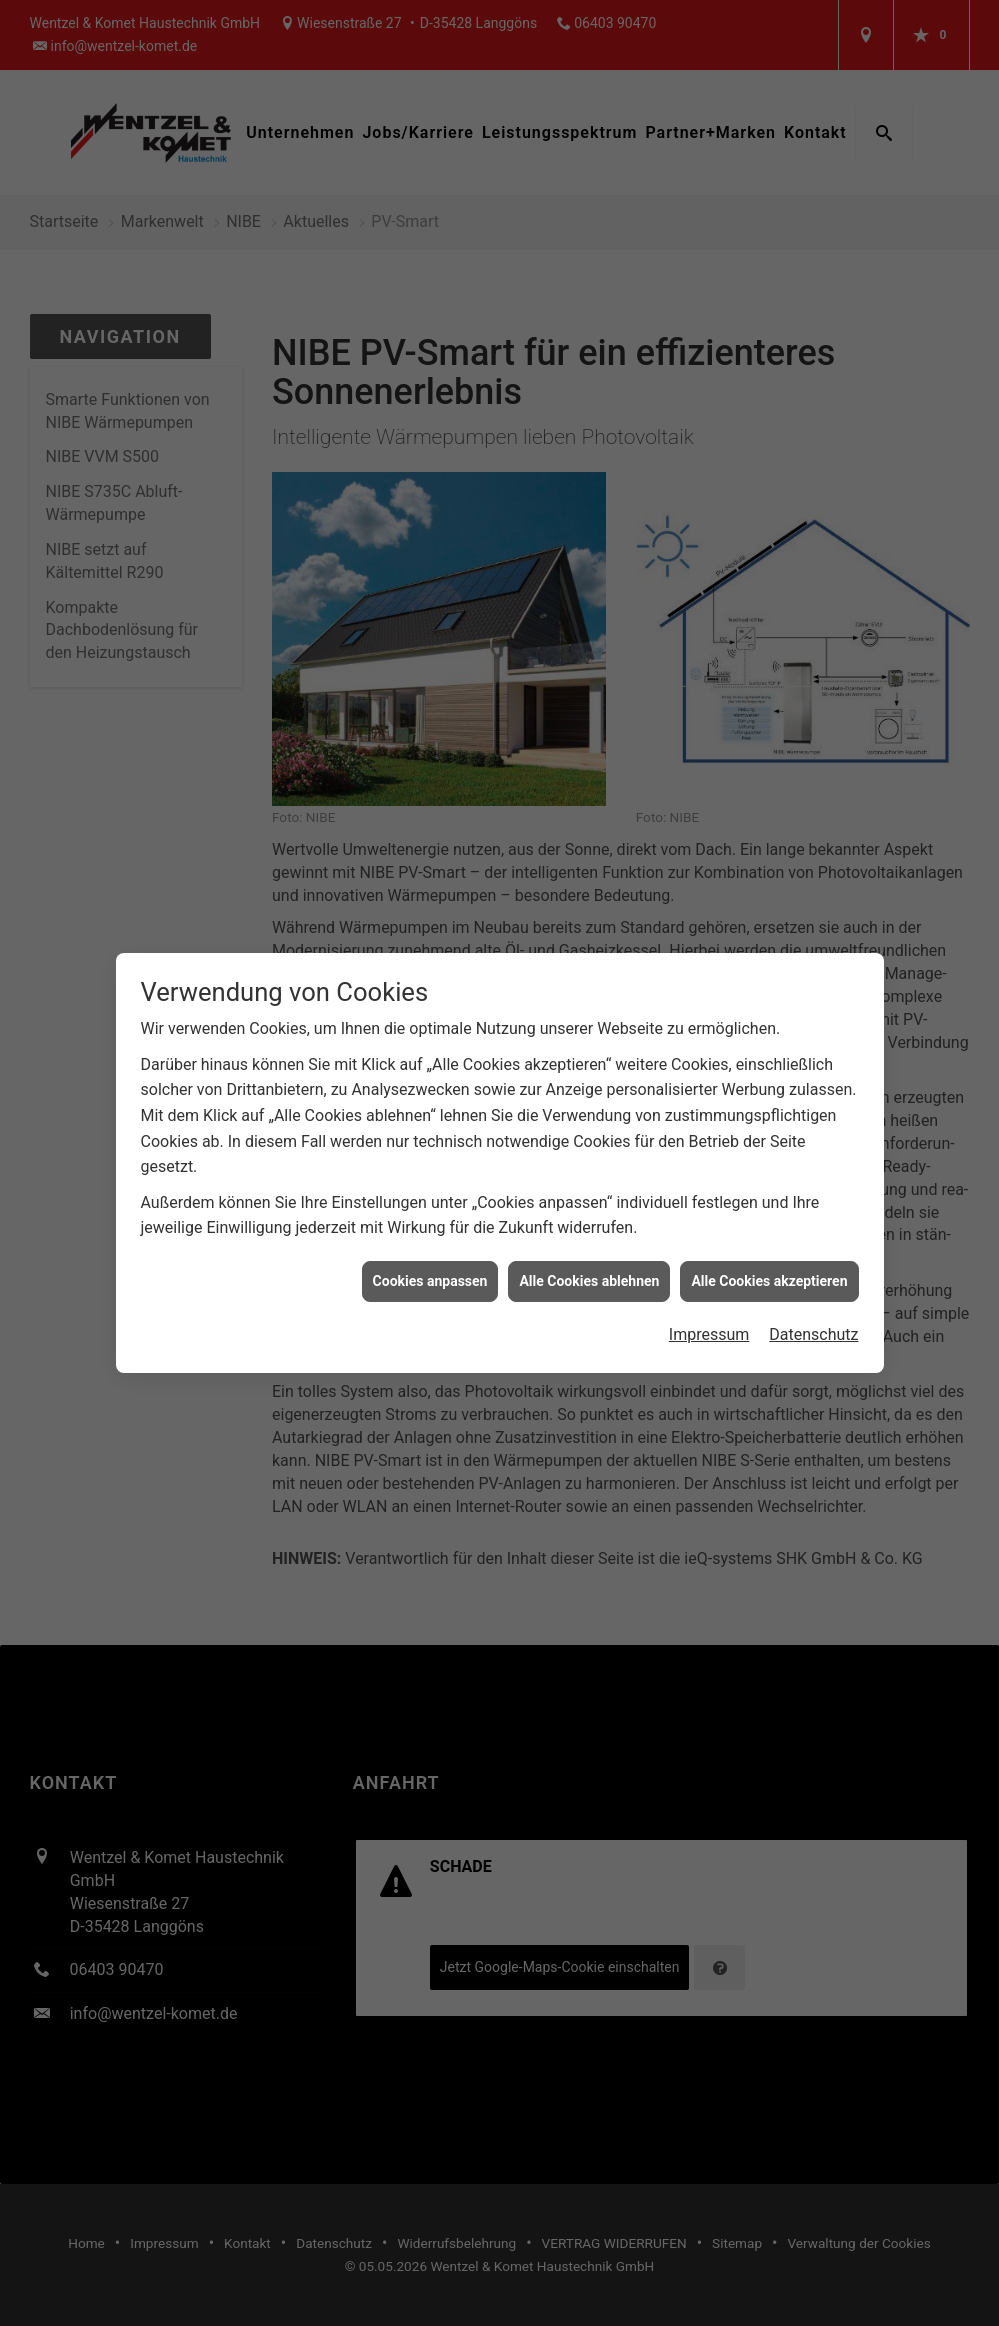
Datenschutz (813, 1303)
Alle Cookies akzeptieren (769, 1250)
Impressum (709, 1303)
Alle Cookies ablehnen (589, 1250)
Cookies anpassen (430, 1250)
